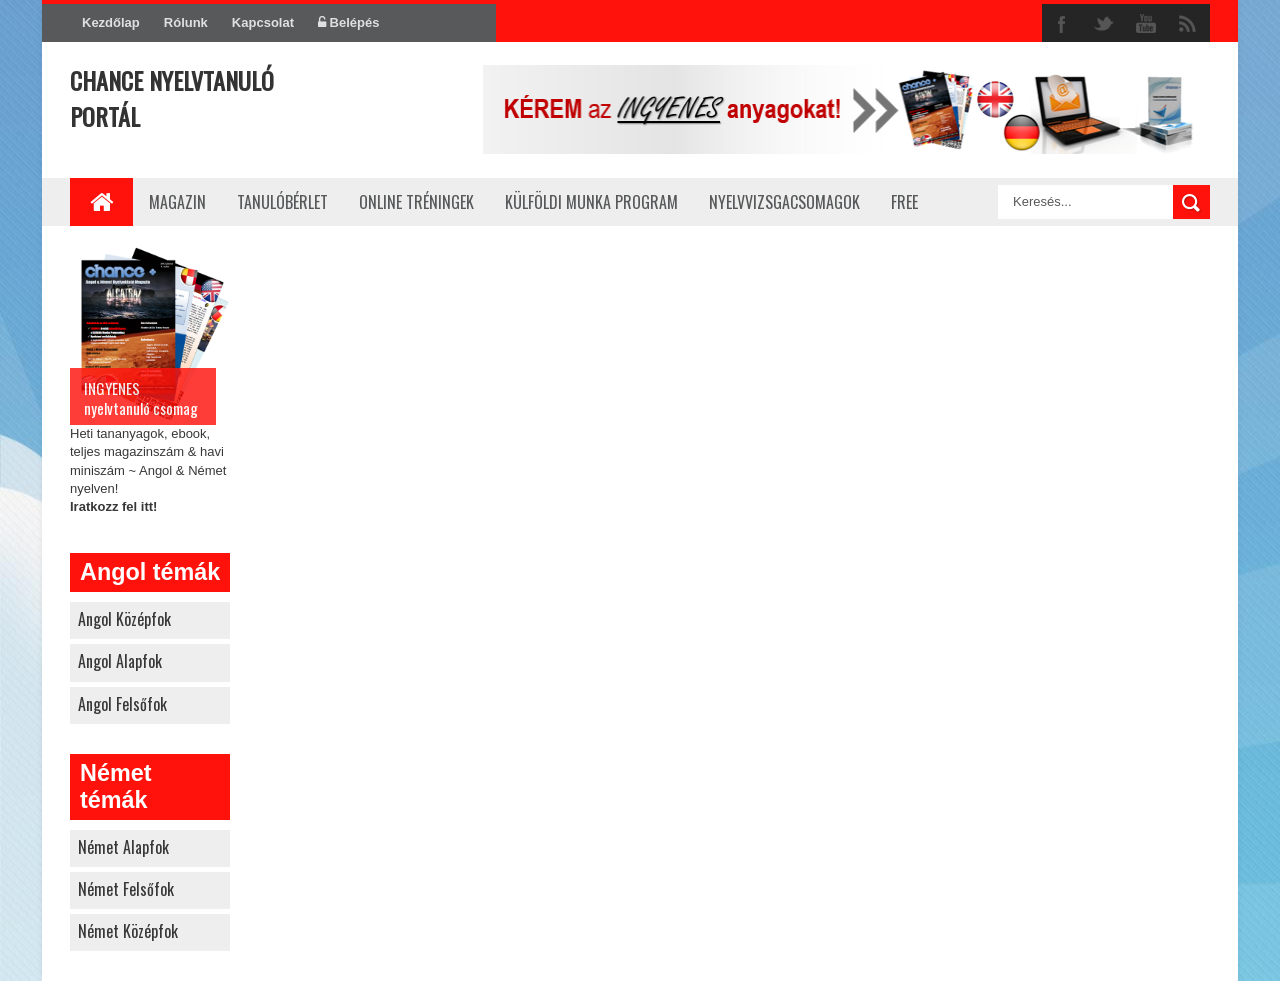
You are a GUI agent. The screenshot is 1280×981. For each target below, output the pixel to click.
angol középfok (124, 619)
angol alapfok (120, 661)
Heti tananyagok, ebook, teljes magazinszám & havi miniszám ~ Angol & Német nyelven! (150, 378)
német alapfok (123, 847)
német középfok (128, 931)
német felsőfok (126, 889)
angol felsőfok (122, 704)
